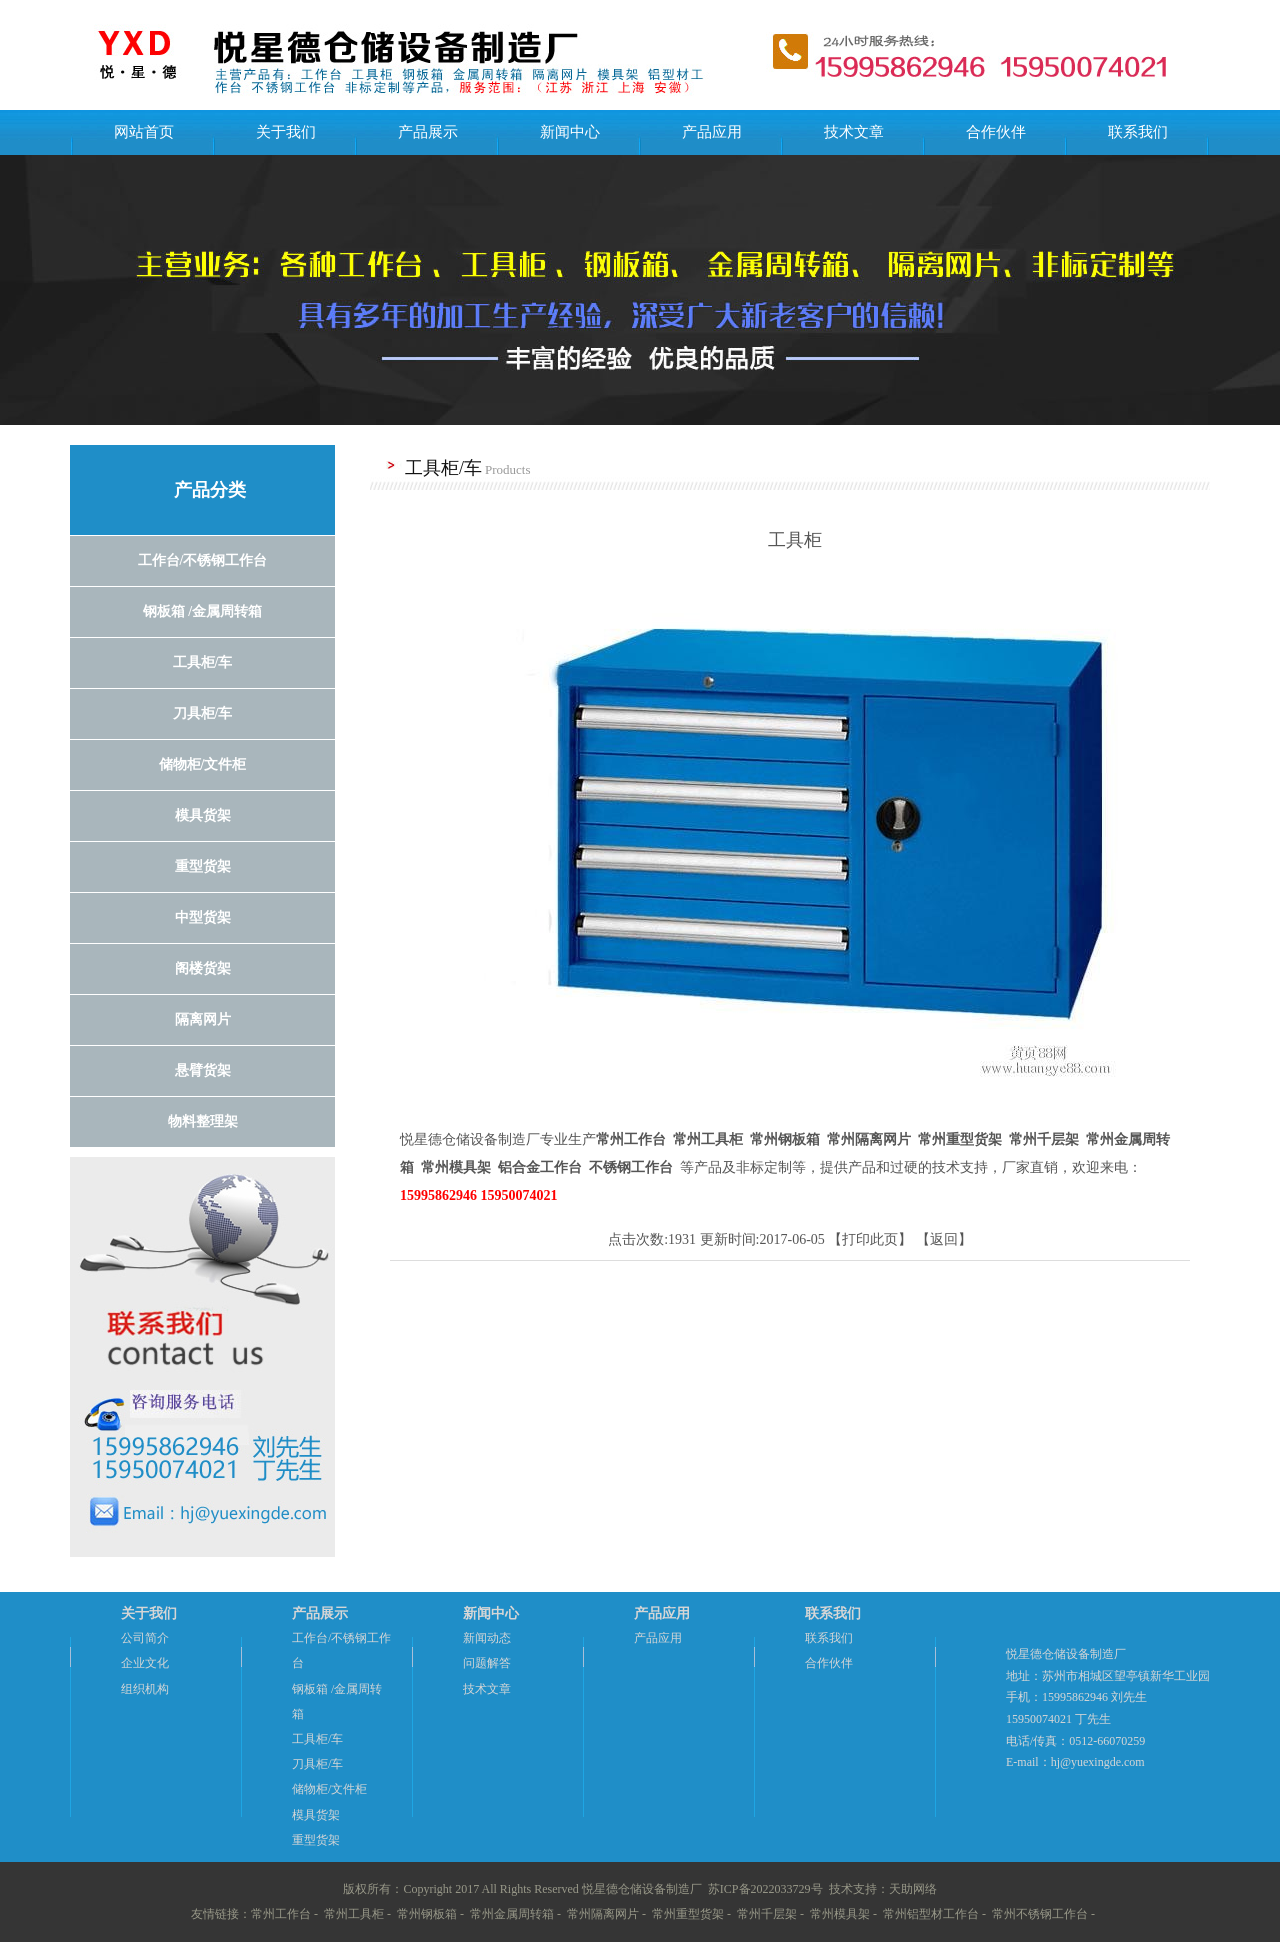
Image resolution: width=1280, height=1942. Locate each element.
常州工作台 (281, 1914)
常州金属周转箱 (512, 1914)
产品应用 (712, 132)
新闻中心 (570, 132)
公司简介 (145, 1638)
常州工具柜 (354, 1914)
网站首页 (144, 132)
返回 (944, 1239)
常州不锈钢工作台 (1040, 1914)
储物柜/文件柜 (329, 1789)
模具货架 (316, 1815)
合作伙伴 (996, 132)
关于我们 (286, 132)
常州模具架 (840, 1914)
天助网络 (913, 1889)
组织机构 (145, 1689)
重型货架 (316, 1840)
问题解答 (487, 1663)
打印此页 (870, 1239)
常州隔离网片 (603, 1914)
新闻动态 (487, 1638)
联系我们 (1138, 132)
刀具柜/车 (317, 1764)
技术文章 (854, 132)
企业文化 (145, 1663)
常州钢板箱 (427, 1914)
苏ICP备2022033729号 (765, 1889)
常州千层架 (767, 1914)
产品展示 (428, 132)
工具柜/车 (317, 1739)
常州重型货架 (688, 1914)
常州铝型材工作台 (931, 1914)
